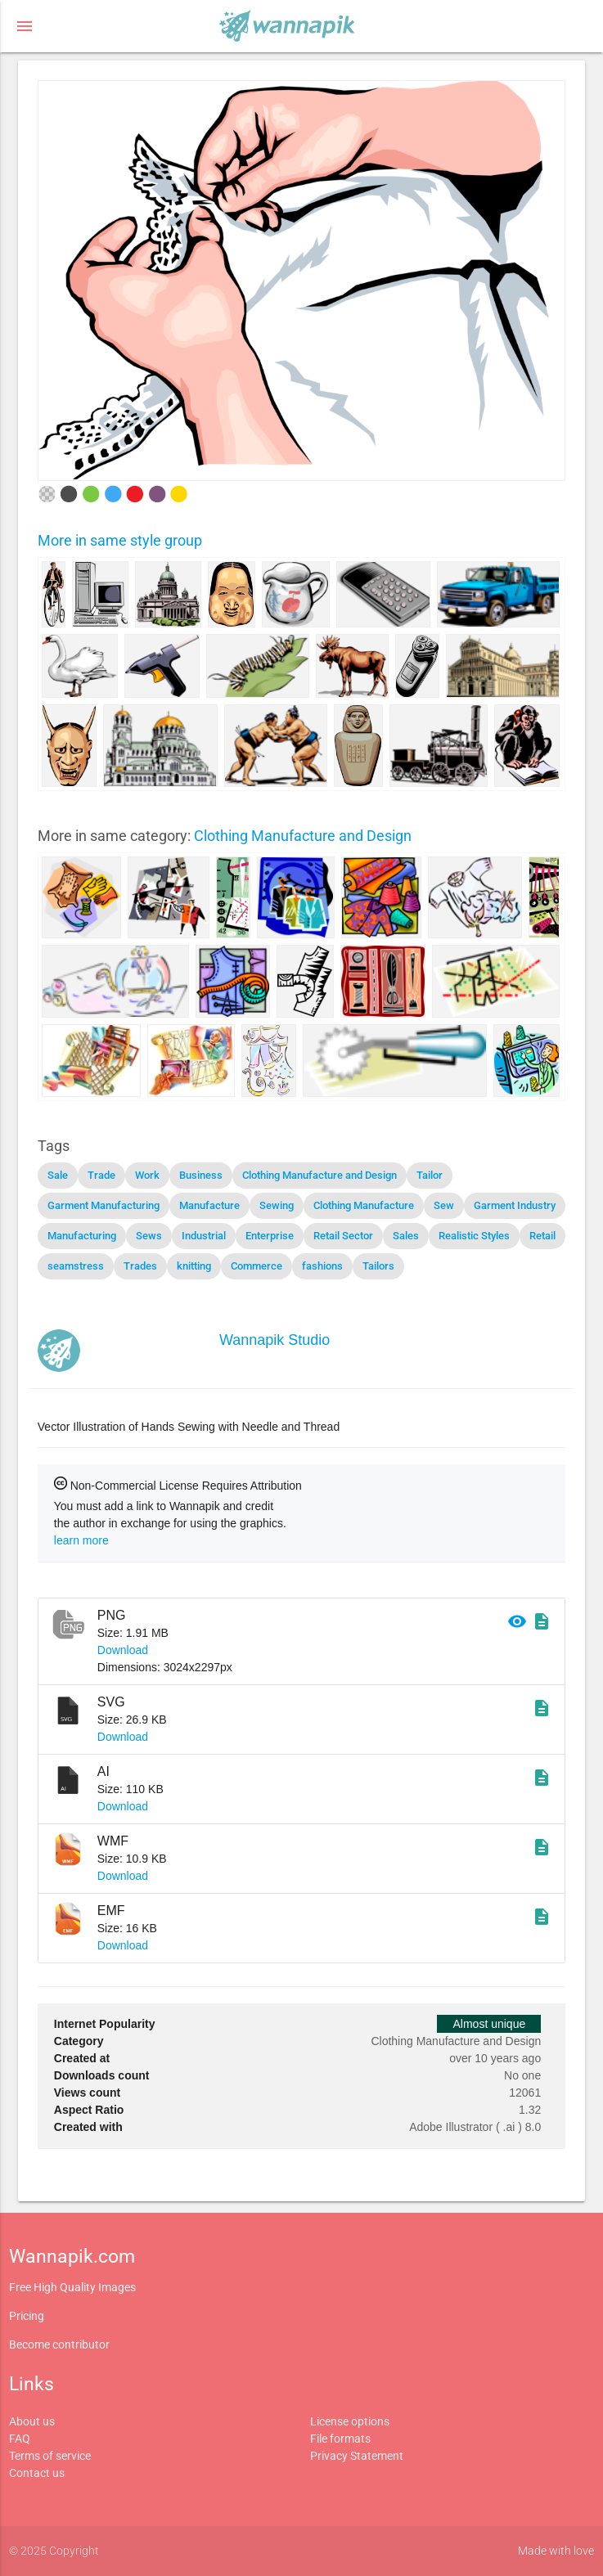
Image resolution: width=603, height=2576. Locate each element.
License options (349, 2421)
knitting (194, 1266)
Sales (406, 1236)
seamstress (75, 1266)
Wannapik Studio (274, 1340)
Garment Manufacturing (103, 1205)
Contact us (37, 2472)
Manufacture (209, 1205)
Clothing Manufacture (363, 1205)
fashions (322, 1266)
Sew (444, 1205)
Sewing (276, 1205)
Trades (140, 1266)
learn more (81, 1540)
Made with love (556, 2550)
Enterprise (269, 1236)
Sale (57, 1175)
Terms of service (50, 2455)
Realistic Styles (474, 1236)
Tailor (429, 1175)
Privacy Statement (356, 2455)
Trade (101, 1175)
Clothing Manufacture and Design (303, 835)
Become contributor (59, 2344)
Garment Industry (515, 1205)
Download (122, 1650)
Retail (542, 1236)
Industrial (204, 1236)
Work (147, 1175)
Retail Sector (343, 1236)
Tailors (378, 1266)
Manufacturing (81, 1236)
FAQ (19, 2438)
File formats (340, 2438)
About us (32, 2421)
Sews (149, 1236)
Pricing (26, 2315)
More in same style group (120, 540)
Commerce (256, 1266)
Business (201, 1175)
